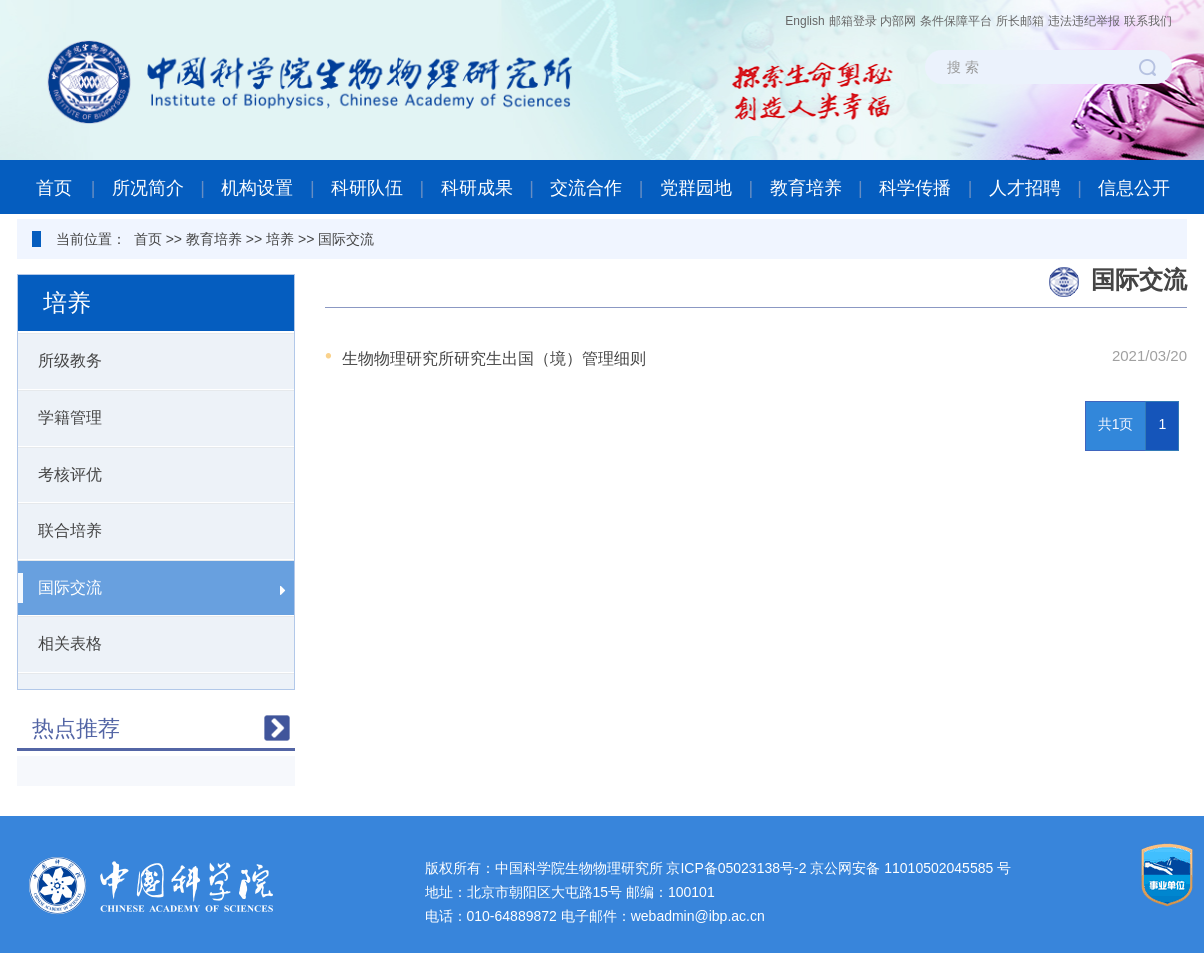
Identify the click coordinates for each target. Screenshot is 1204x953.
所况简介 (148, 188)
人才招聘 (1025, 188)
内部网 (898, 21)
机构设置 (257, 188)
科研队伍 (367, 188)
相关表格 (152, 644)
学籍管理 (152, 418)
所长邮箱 (1020, 21)
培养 (280, 239)
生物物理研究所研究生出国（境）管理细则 (494, 358)
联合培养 (152, 531)
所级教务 (152, 361)
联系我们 (1148, 21)
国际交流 (346, 239)
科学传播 (915, 188)
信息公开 (1134, 188)
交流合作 (586, 188)
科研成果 (477, 188)
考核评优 (152, 475)
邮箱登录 (853, 21)
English (804, 21)
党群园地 (696, 188)
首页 (54, 188)
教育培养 (806, 188)
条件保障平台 (956, 21)
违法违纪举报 (1084, 21)
